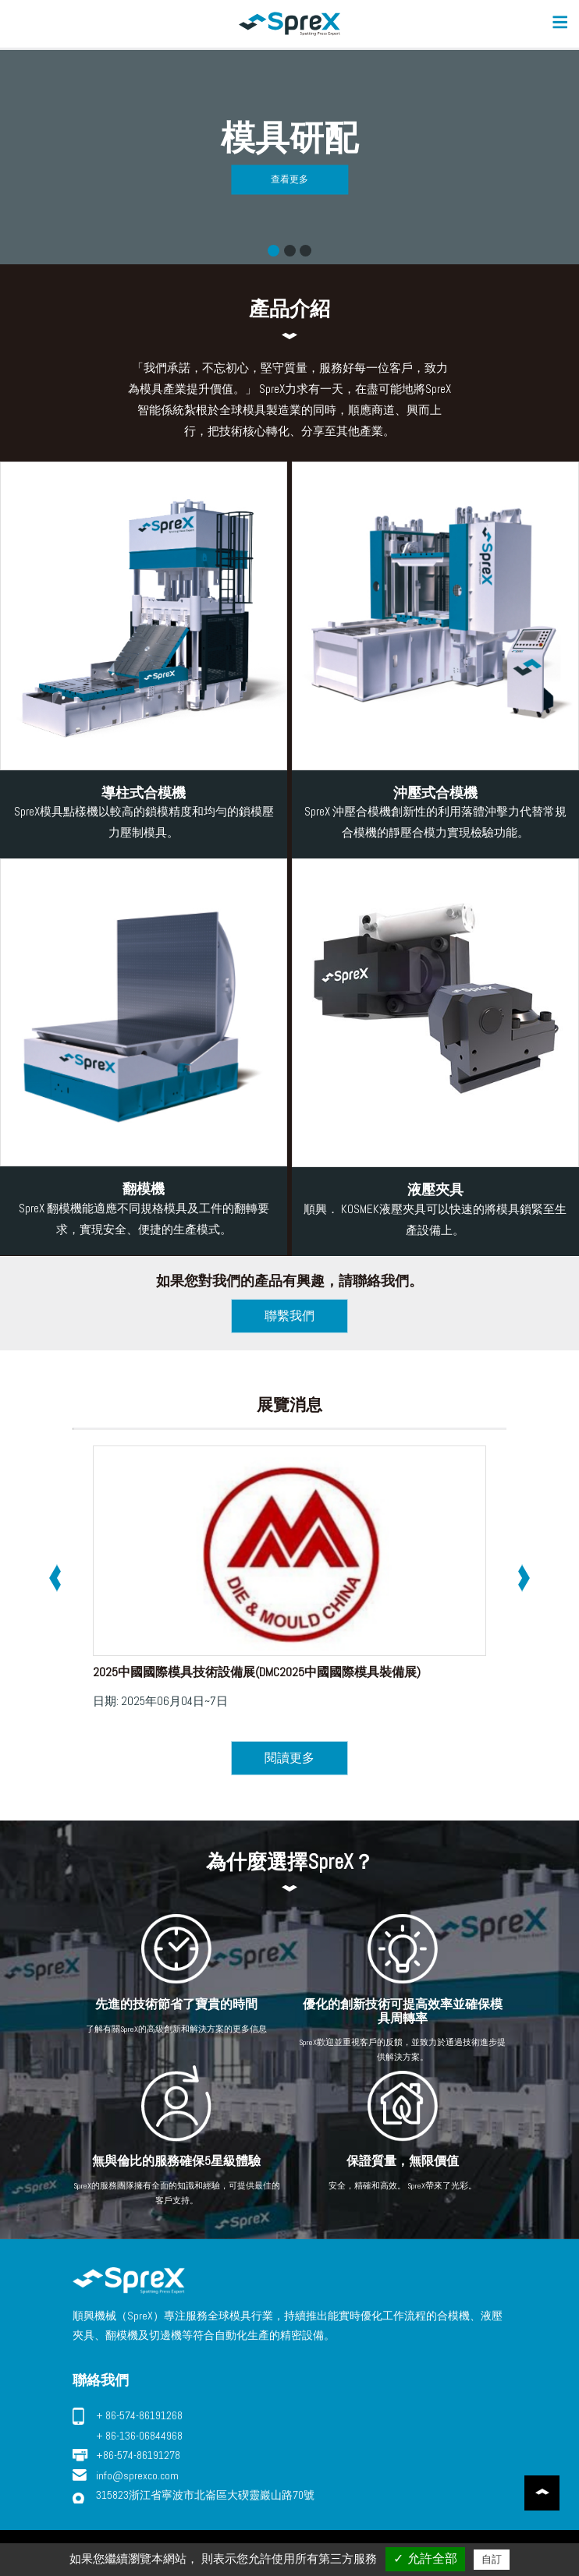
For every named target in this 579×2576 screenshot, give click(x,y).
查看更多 (289, 179)
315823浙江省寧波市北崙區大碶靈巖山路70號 (205, 2495)
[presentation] (55, 1578)
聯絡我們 (101, 2380)
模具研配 (273, 251)
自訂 (491, 2559)
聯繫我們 (289, 1315)
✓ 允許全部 (424, 2558)
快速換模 (305, 251)
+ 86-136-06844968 (139, 2436)
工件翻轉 (290, 251)
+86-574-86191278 (138, 2455)
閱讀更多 (289, 1758)
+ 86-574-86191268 (139, 2415)
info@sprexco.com (137, 2475)
